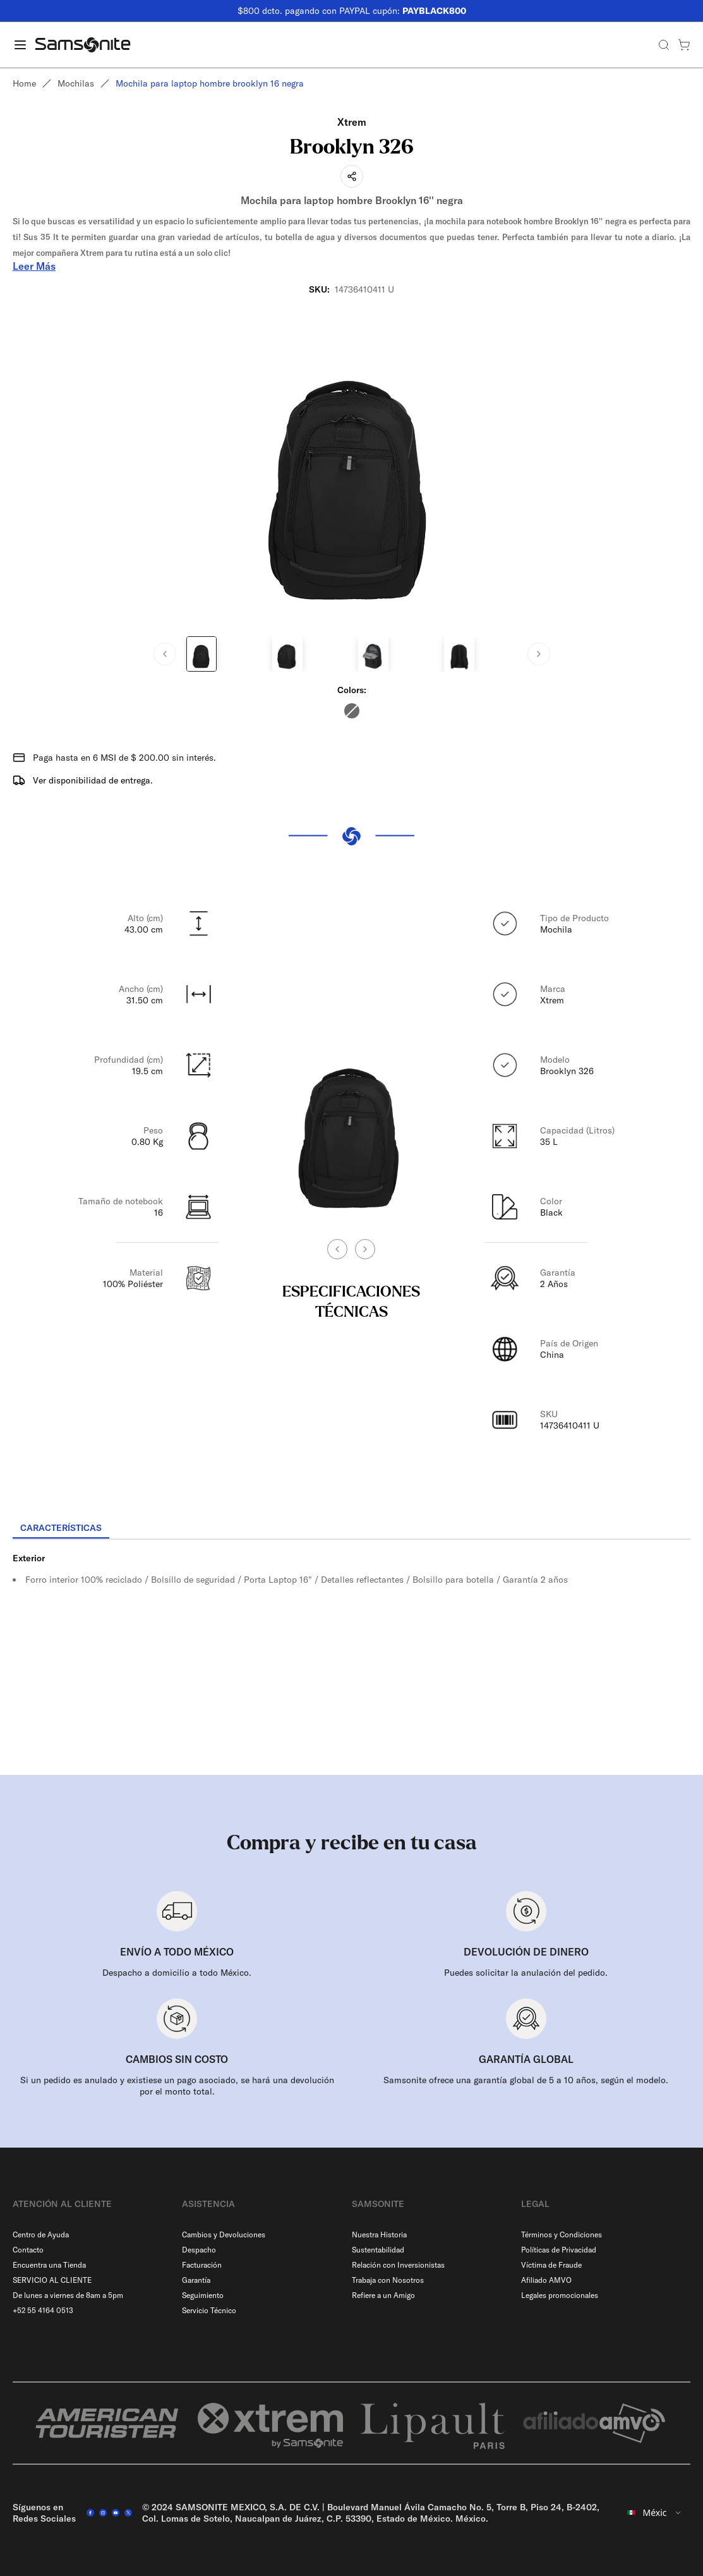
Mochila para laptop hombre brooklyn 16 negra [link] (210, 83)
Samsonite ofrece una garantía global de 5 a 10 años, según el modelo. (525, 2080)
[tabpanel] (351, 1653)
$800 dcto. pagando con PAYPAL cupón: (351, 10)
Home (24, 83)
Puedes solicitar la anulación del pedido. (526, 1972)
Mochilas (75, 83)
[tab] (61, 1528)
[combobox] (654, 2512)
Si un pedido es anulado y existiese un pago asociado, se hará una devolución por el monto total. (177, 2085)
